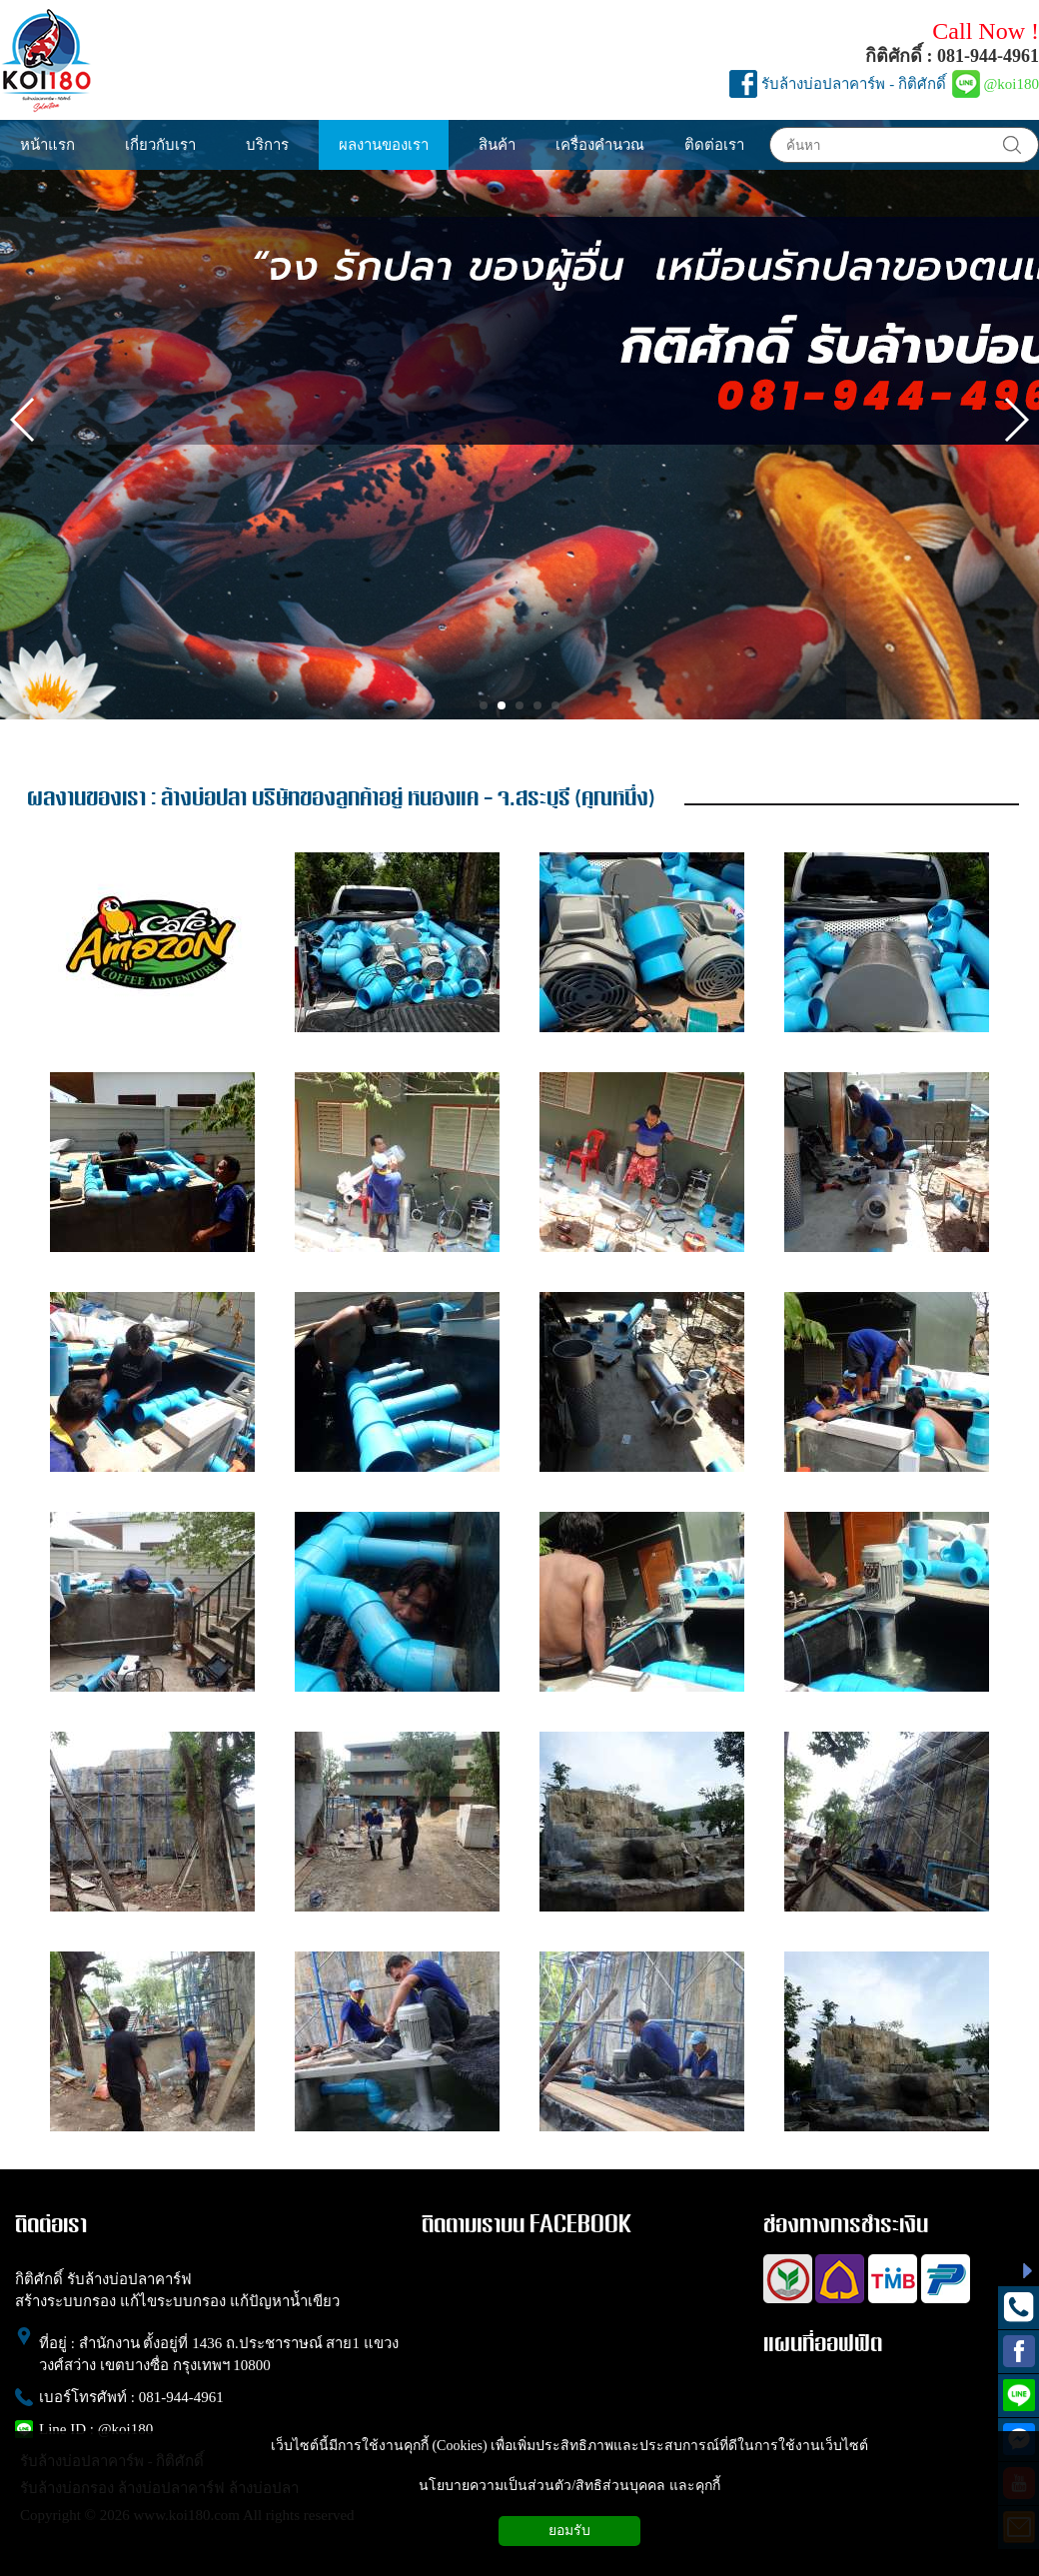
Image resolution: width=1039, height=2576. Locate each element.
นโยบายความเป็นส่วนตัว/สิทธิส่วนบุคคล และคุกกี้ (569, 2485)
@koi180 (1011, 84)
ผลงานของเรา (86, 798)
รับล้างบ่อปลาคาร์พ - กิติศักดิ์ (853, 84)
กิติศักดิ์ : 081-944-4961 (952, 56)
